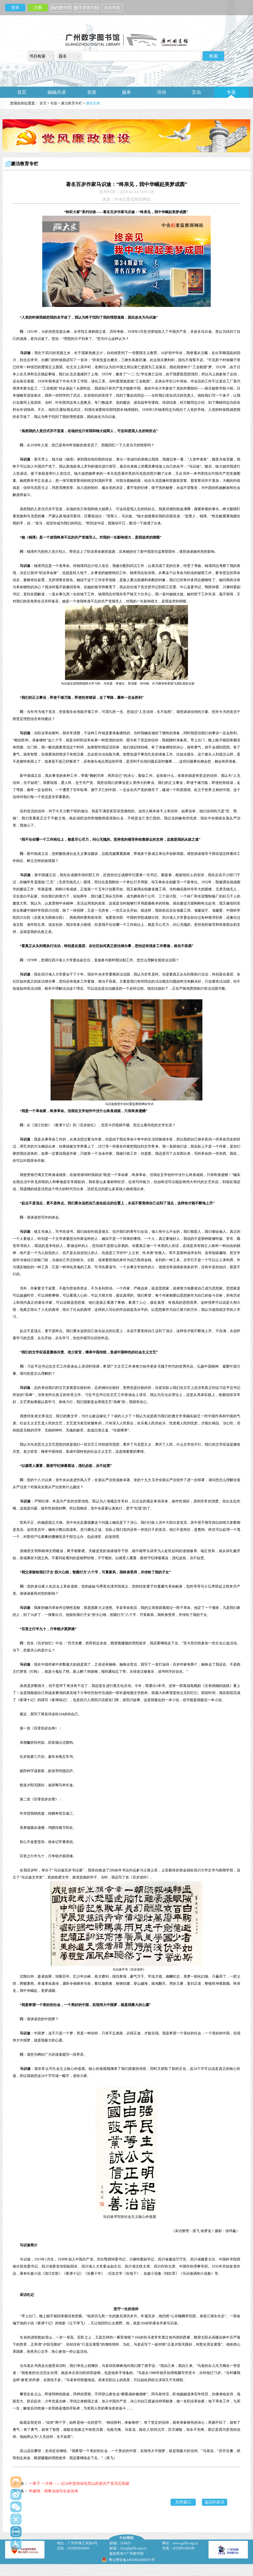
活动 (161, 92)
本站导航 (112, 8)
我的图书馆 (61, 8)
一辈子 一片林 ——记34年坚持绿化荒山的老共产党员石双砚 (79, 2483)
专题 (231, 92)
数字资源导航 (86, 8)
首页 (21, 92)
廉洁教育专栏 (71, 103)
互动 (196, 92)
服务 (126, 92)
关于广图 (126, 103)
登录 (15, 7)
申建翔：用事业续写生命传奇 (53, 2491)
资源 (91, 92)
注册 (38, 7)
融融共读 (57, 92)
